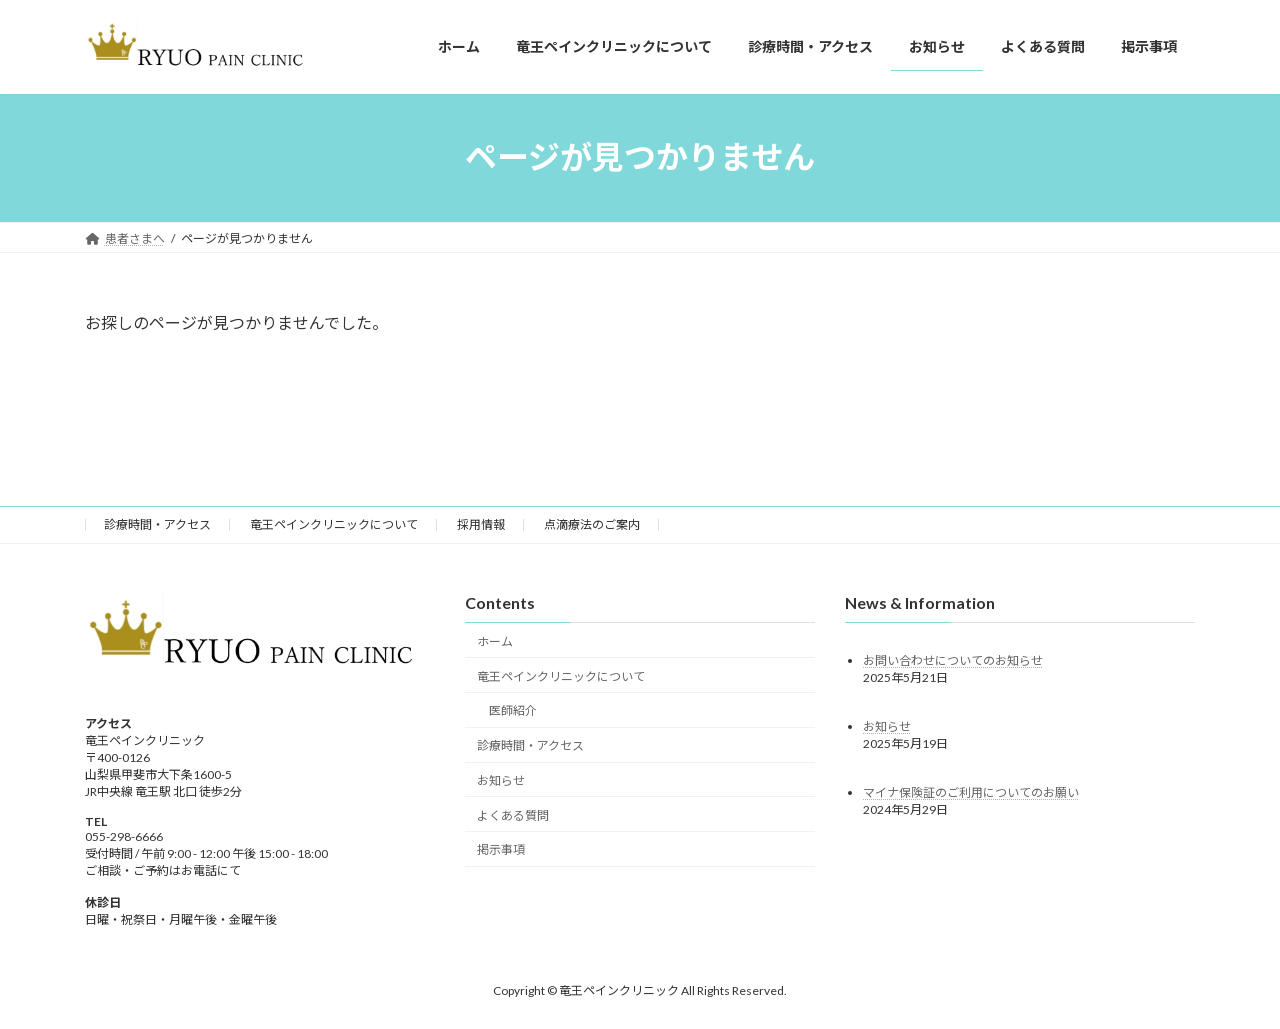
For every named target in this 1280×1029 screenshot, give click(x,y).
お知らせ (501, 784)
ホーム (495, 645)
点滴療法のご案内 (592, 528)
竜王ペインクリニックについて (334, 528)
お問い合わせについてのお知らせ (953, 663)
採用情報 (481, 528)
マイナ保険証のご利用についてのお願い (971, 795)
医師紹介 (513, 714)
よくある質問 (513, 818)
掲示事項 (501, 853)
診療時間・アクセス (157, 528)
